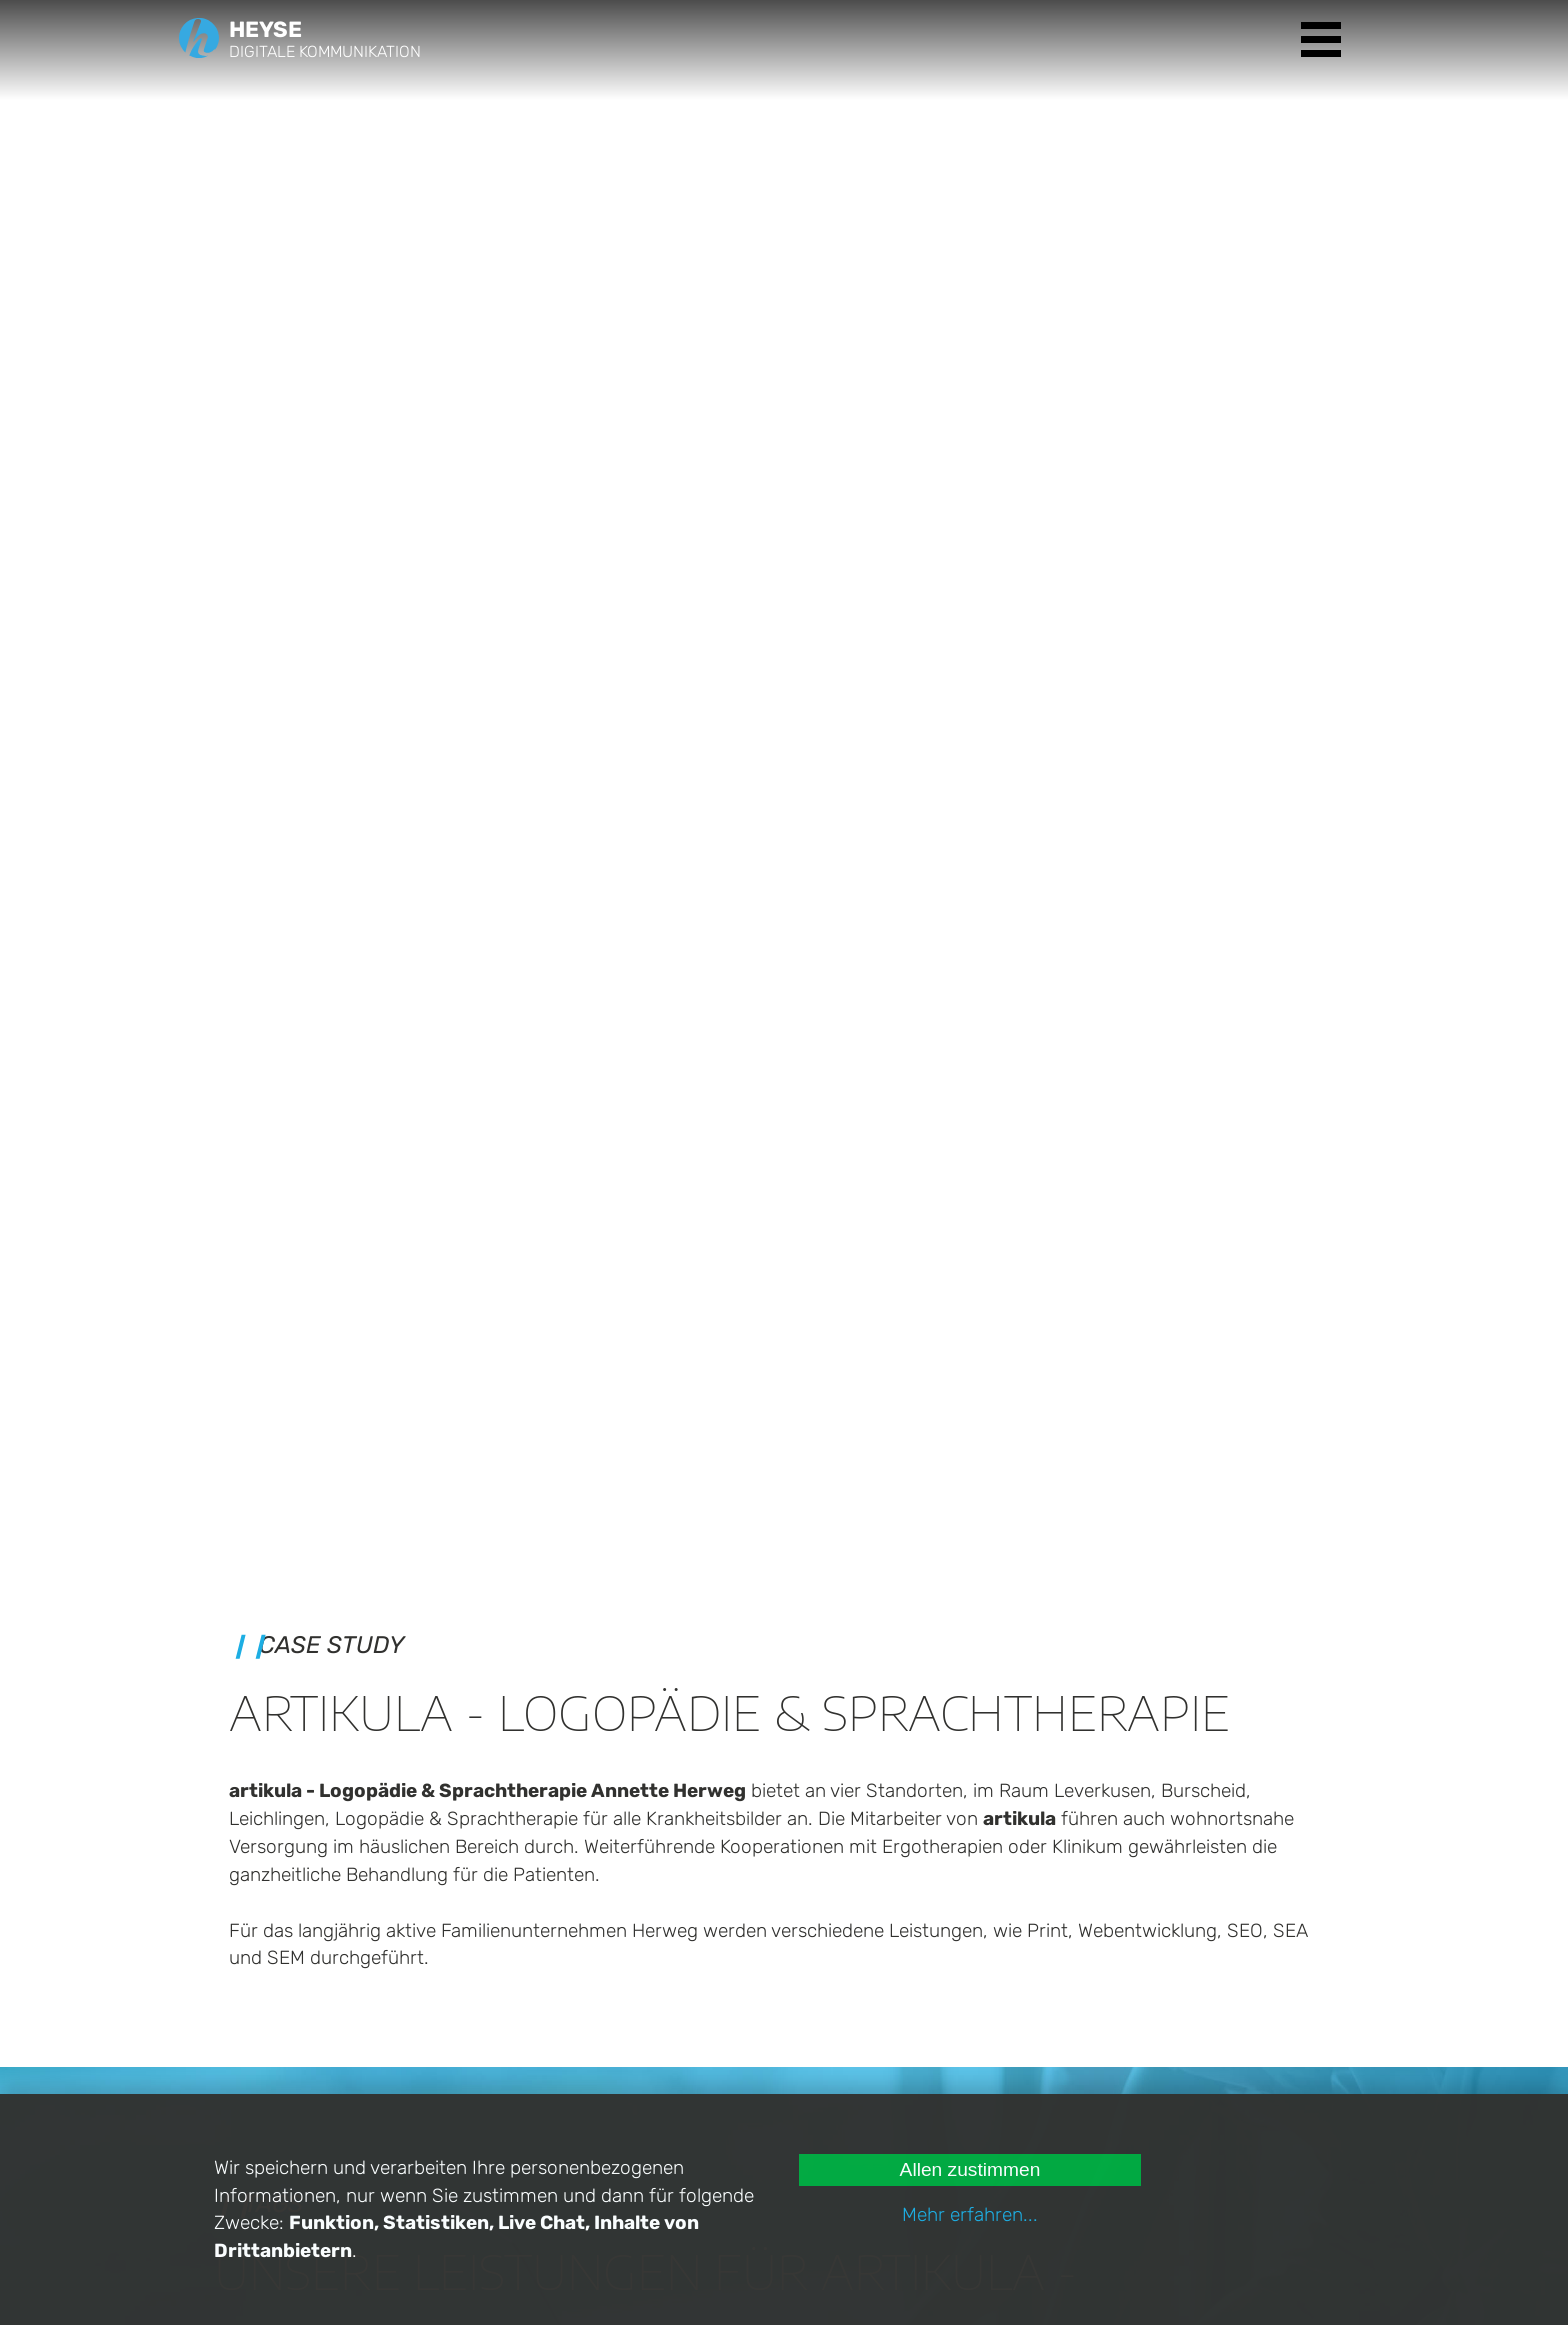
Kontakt (1017, 2043)
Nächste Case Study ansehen (776, 1728)
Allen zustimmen (970, 2169)
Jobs (1007, 2066)
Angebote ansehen (1101, 1932)
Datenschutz (1035, 2089)
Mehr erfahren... (970, 2214)
